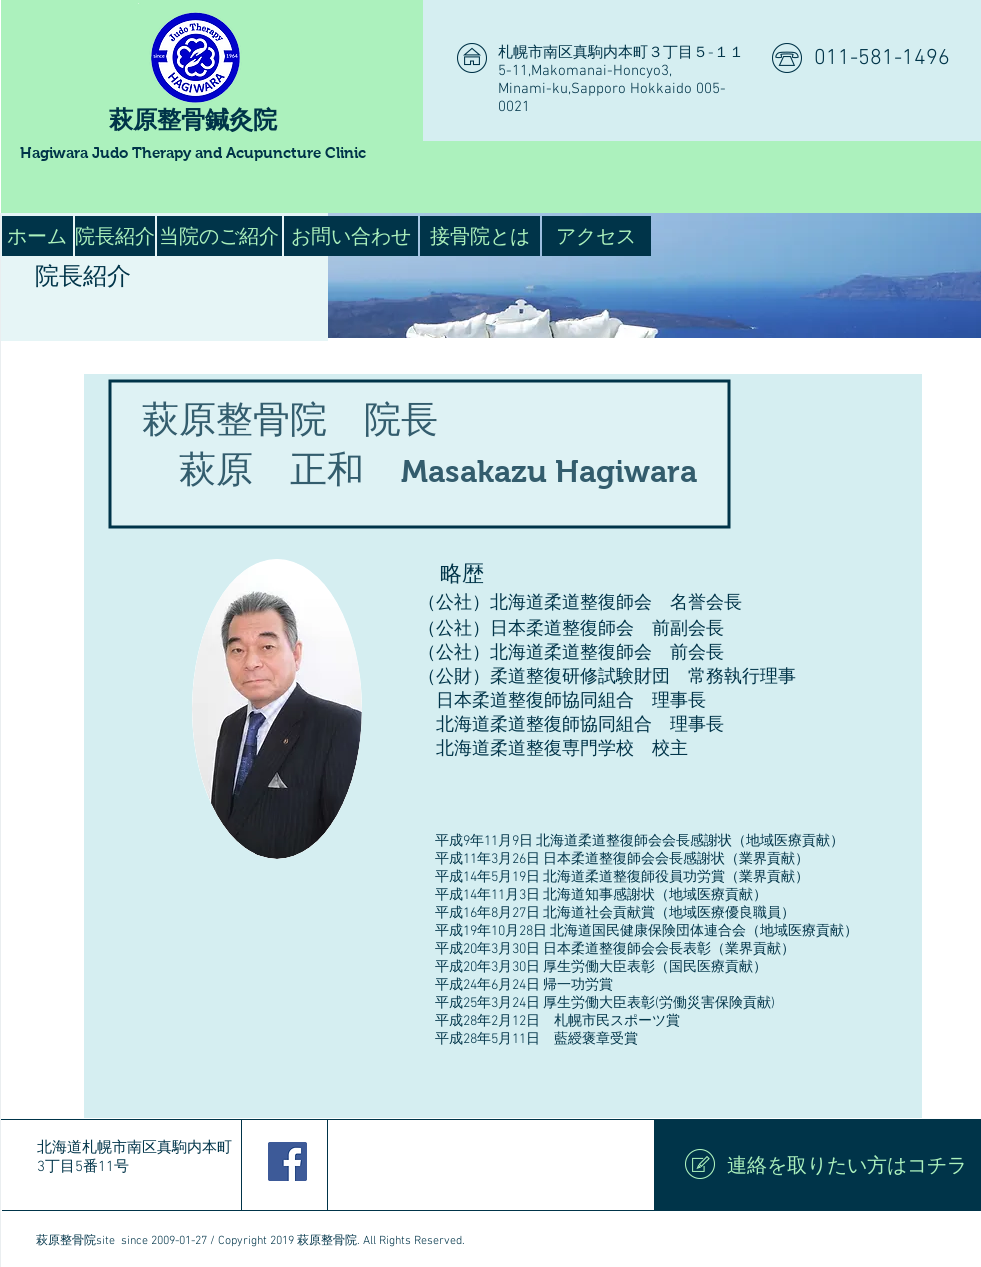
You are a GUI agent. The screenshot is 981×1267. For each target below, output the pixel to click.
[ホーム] (37, 236)
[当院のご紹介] (219, 236)
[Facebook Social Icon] (287, 1161)
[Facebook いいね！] (476, 1165)
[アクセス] (596, 236)
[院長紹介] (115, 236)
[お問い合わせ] (351, 236)
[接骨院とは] (480, 236)
